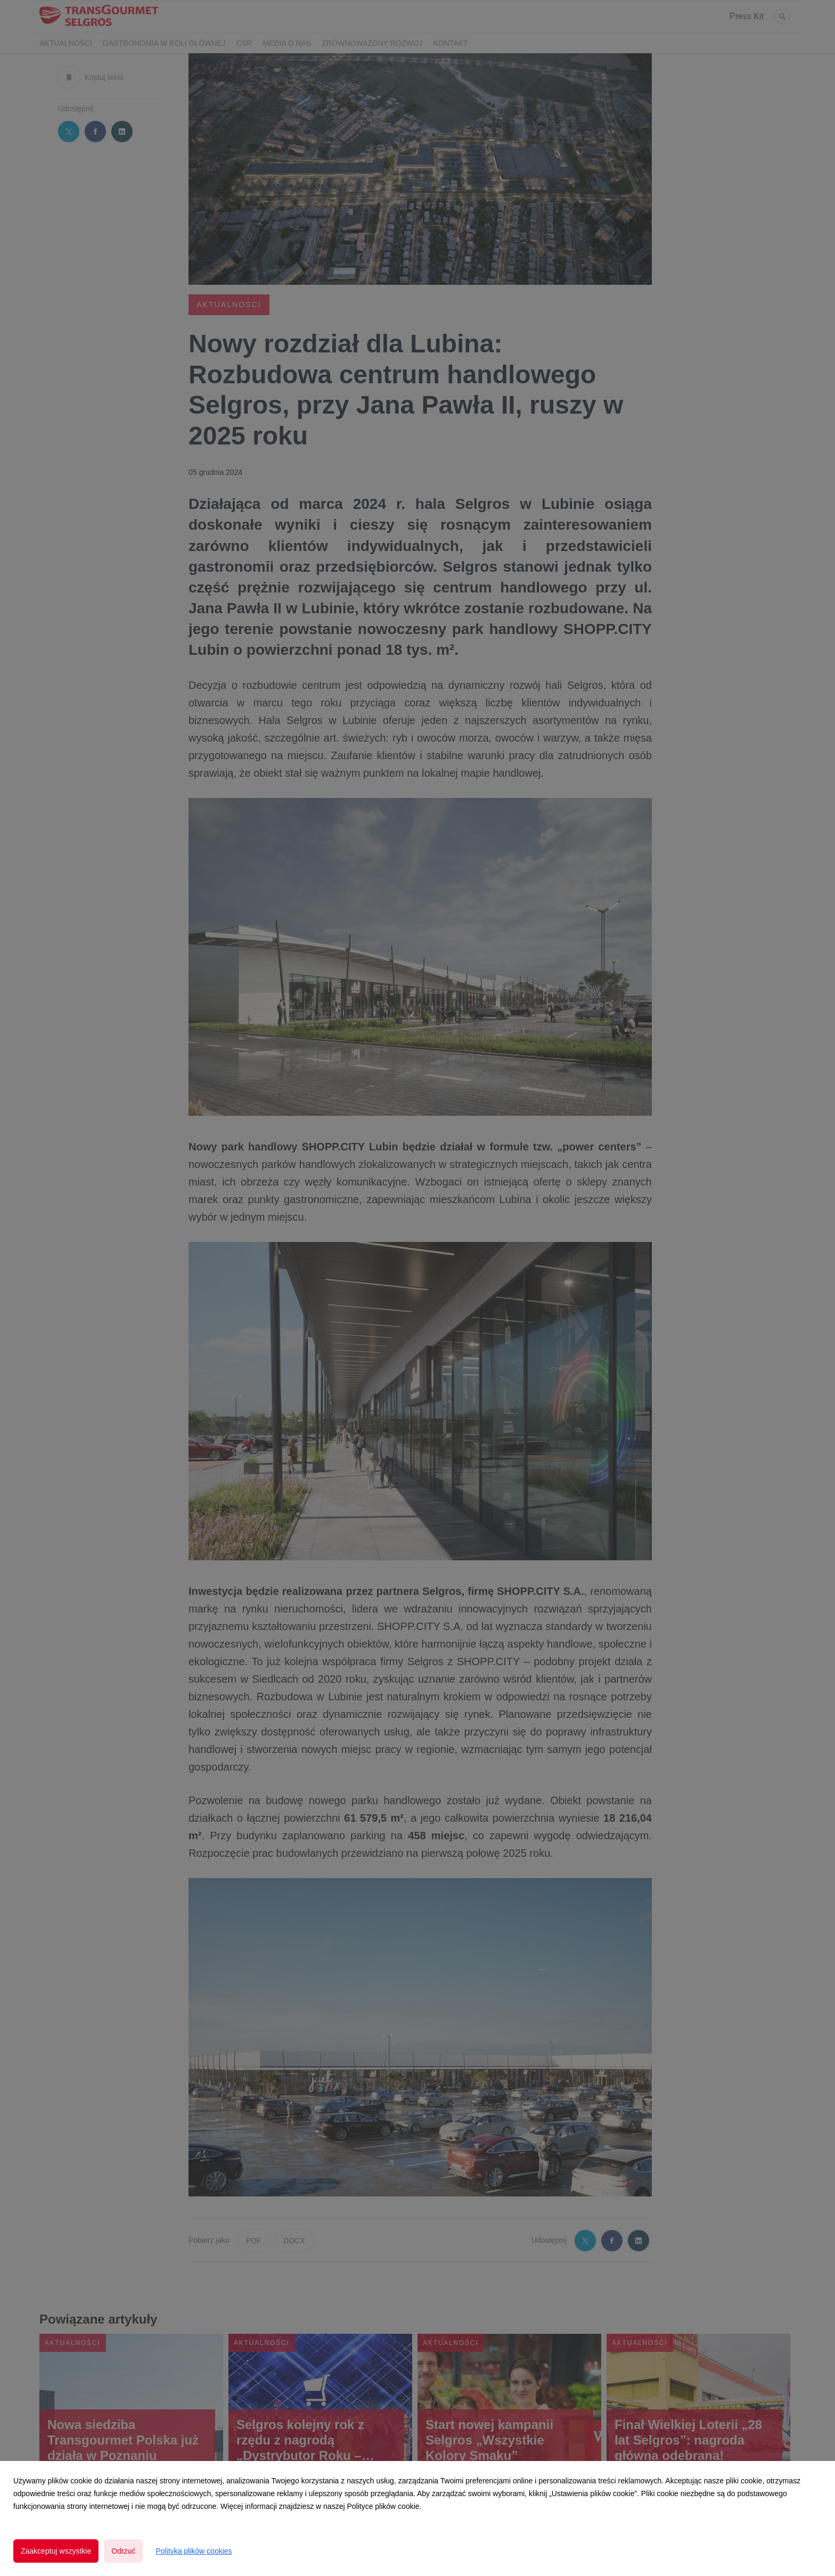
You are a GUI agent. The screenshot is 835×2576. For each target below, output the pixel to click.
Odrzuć (123, 2551)
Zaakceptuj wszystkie (56, 2551)
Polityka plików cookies (193, 2551)
